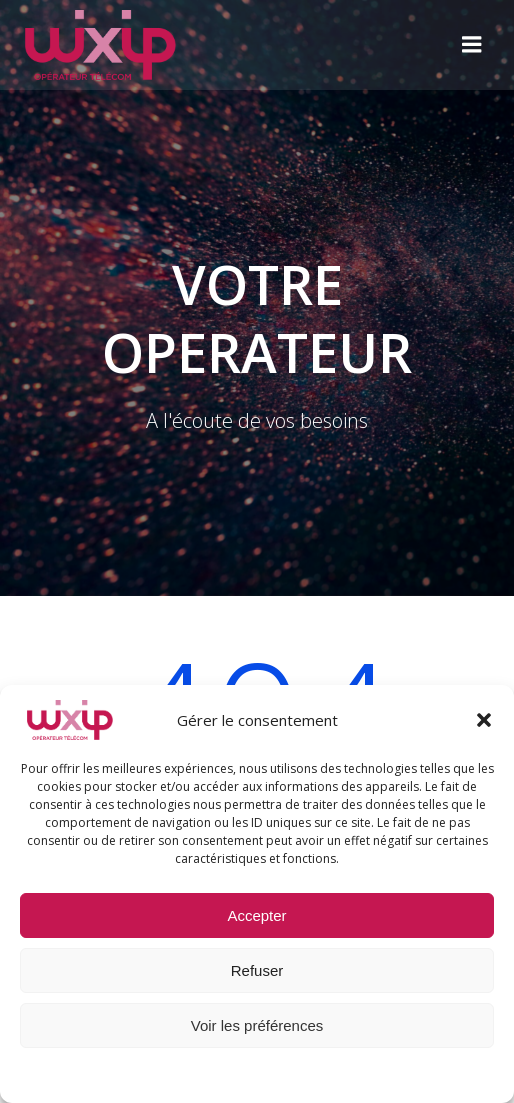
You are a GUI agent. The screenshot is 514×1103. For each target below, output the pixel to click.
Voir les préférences (257, 1025)
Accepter (256, 915)
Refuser (257, 970)
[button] (484, 720)
